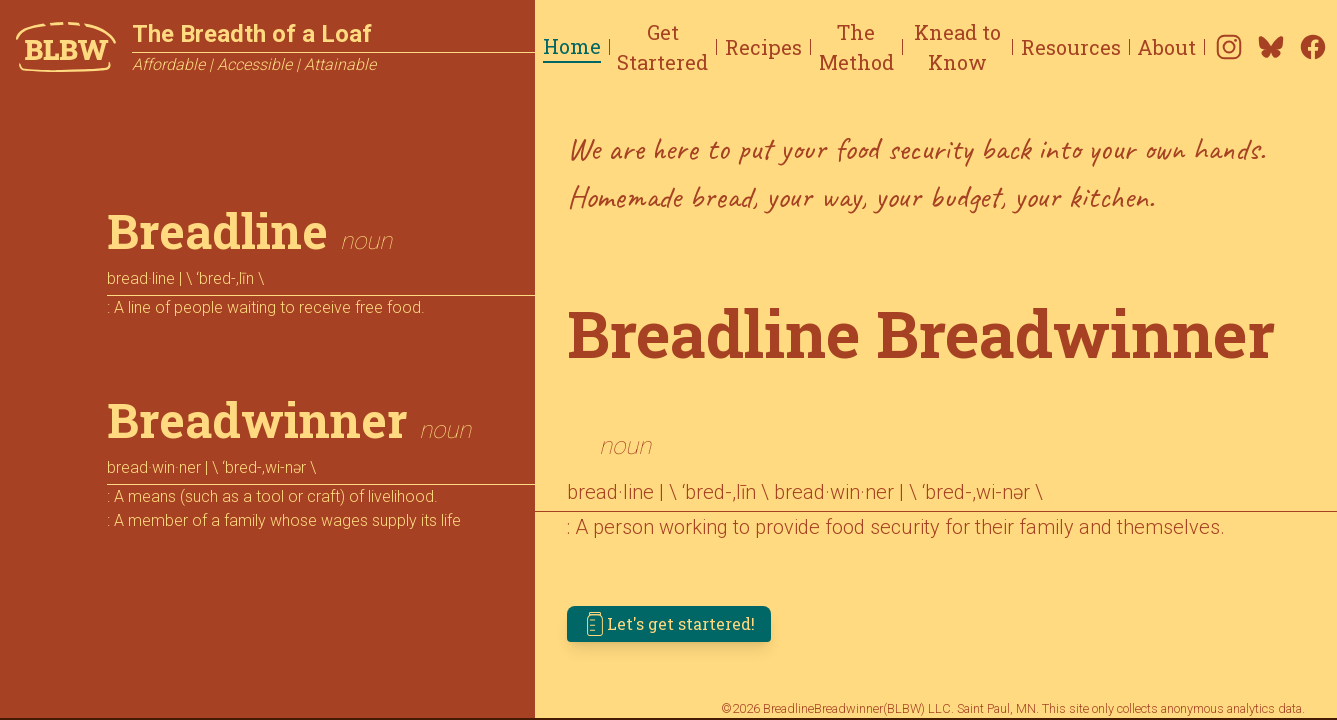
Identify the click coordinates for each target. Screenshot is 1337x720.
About (1166, 47)
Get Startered (662, 47)
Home (572, 46)
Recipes (763, 47)
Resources (1071, 47)
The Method (856, 47)
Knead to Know (957, 47)
